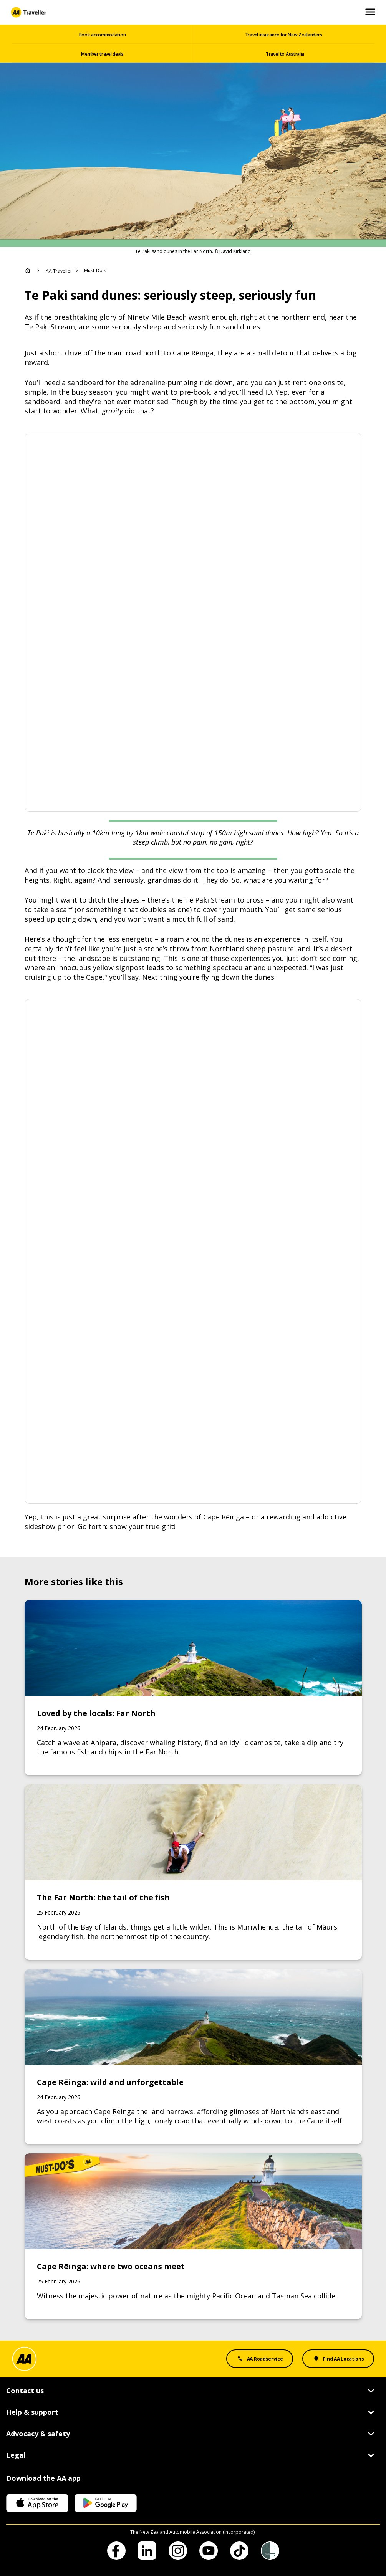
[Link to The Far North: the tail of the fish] (193, 1871)
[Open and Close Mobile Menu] (370, 12)
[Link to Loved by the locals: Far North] (193, 1687)
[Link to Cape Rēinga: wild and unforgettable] (193, 2056)
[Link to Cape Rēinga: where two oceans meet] (193, 2236)
